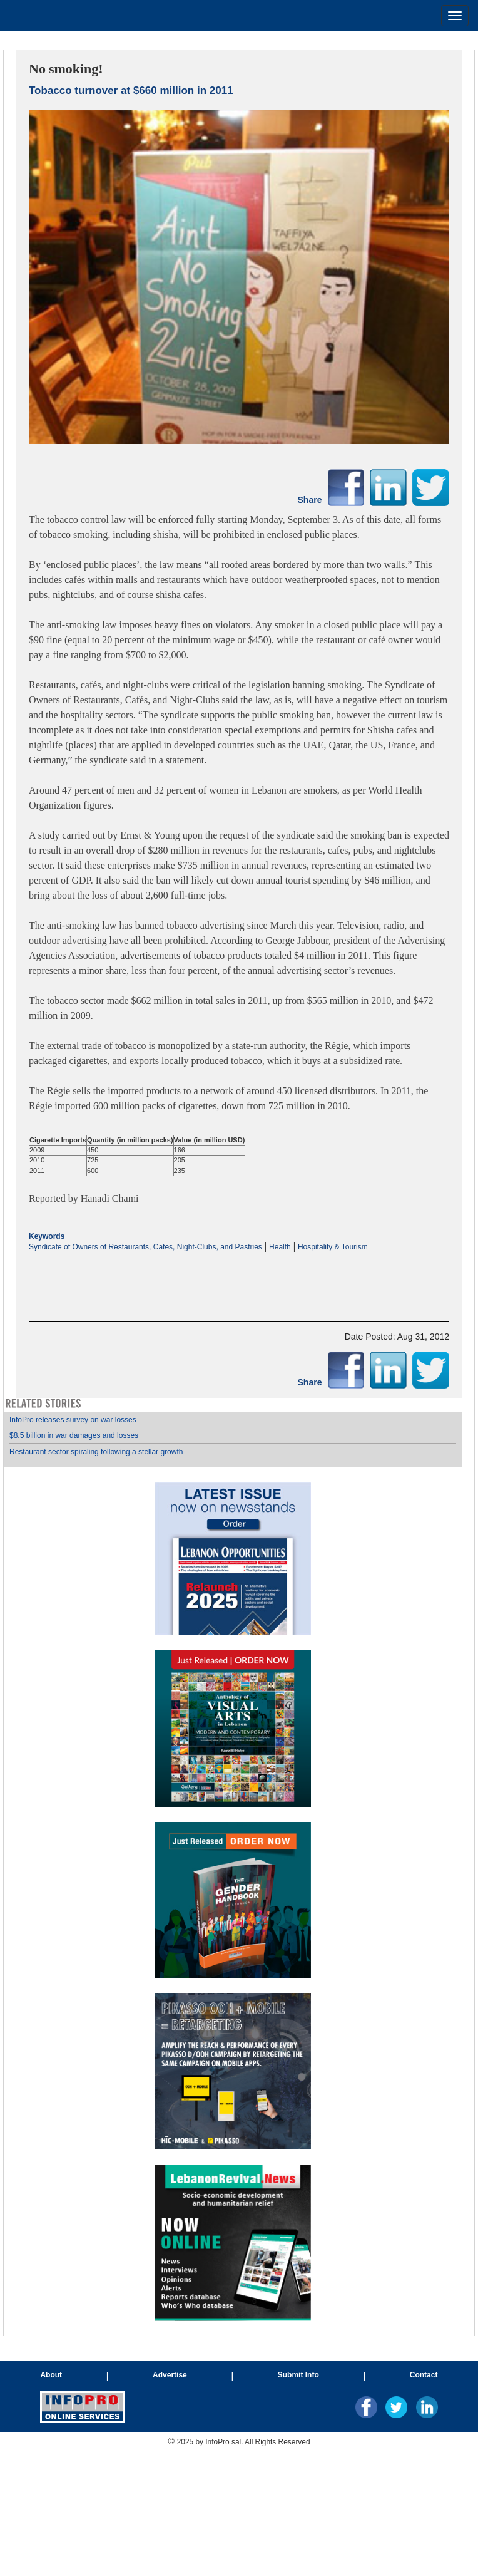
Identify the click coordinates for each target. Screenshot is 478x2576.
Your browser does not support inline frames (233, 1867)
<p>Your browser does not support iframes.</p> (239, 1276)
